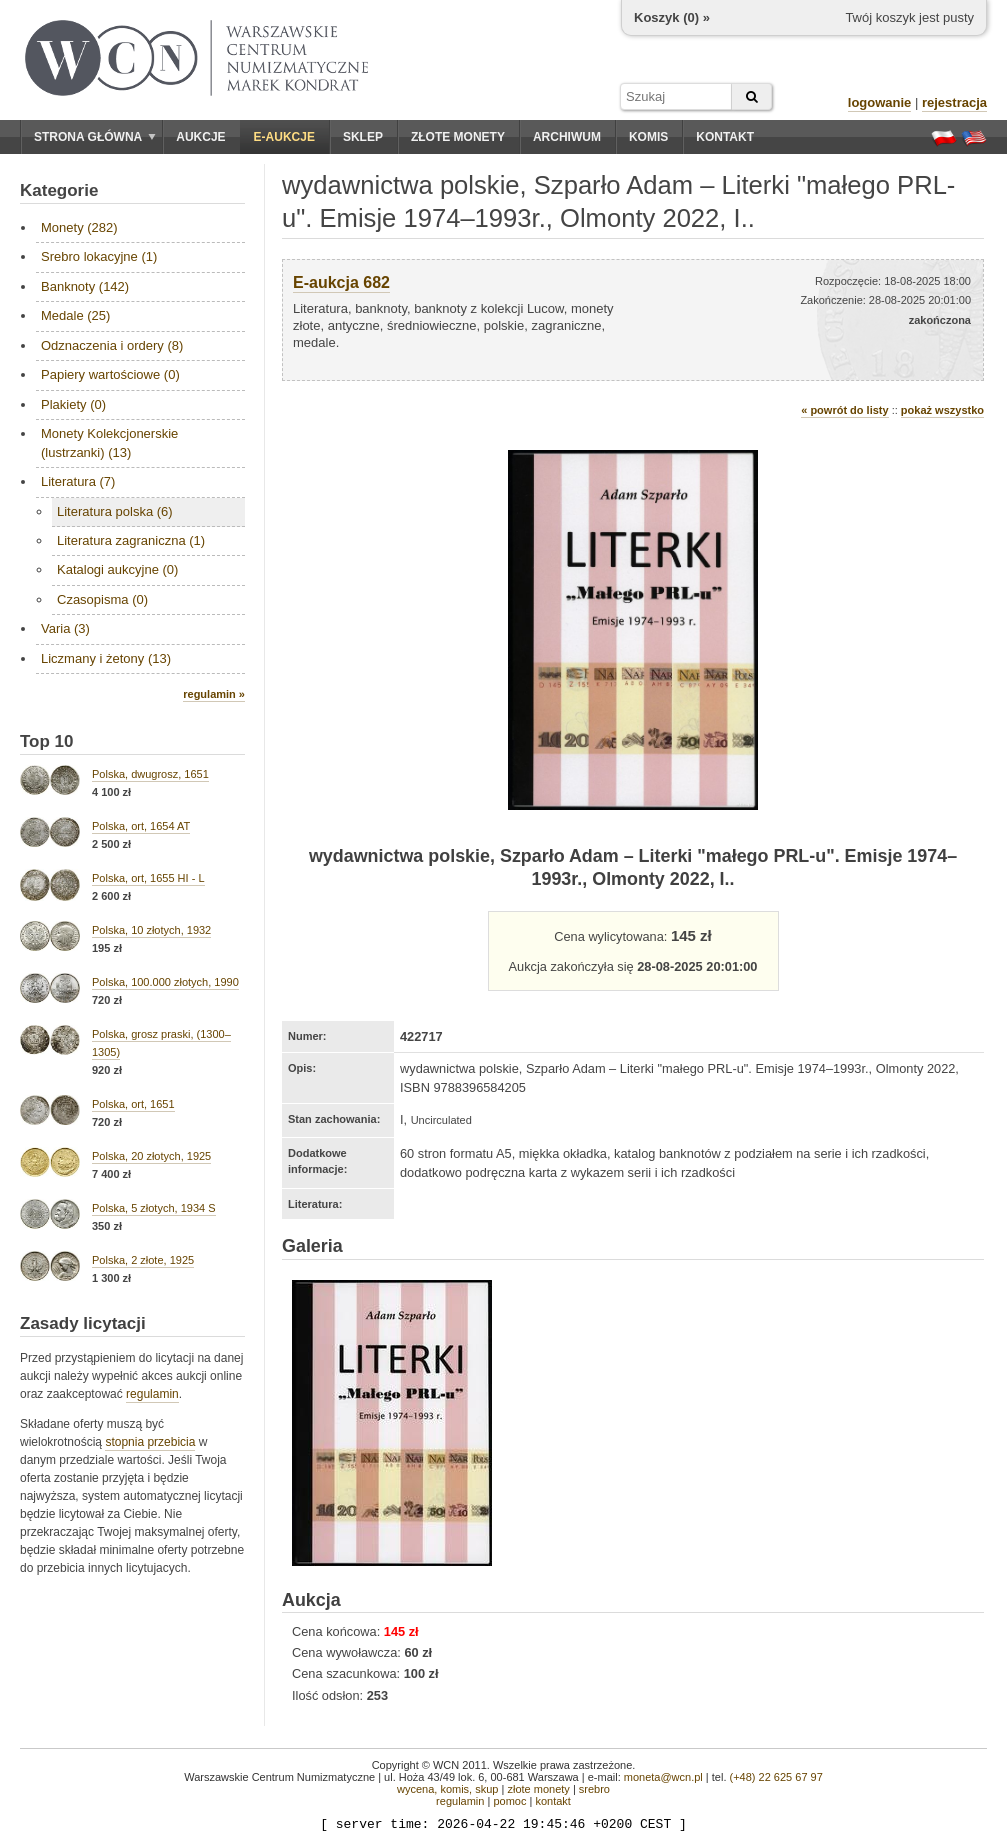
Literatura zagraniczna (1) (131, 540)
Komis (648, 137)
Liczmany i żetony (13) (106, 658)
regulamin (152, 1394)
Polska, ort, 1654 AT (141, 826)
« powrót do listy (844, 410)
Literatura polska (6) (115, 511)
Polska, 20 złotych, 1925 (151, 1156)
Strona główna (95, 137)
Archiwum (567, 137)
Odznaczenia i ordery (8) (112, 345)
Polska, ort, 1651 (133, 1104)
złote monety (538, 1789)
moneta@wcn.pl (663, 1777)
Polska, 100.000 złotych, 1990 (165, 982)
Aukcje (200, 137)
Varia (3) (65, 628)
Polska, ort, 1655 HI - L (148, 878)
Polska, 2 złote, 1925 (143, 1260)
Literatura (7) (78, 481)
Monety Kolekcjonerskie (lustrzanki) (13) (109, 442)
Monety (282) (79, 227)
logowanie (880, 102)
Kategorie (59, 190)
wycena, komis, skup (447, 1789)
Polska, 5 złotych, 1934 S (154, 1208)
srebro (594, 1789)
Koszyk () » (672, 17)
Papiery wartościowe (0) (110, 374)
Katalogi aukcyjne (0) (117, 569)
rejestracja (954, 102)
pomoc (509, 1801)
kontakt (552, 1801)
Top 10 (47, 741)
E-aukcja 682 (341, 282)
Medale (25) (75, 315)
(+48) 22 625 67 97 (776, 1777)
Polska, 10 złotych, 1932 (151, 930)
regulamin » (214, 694)
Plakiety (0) (73, 404)
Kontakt (725, 137)
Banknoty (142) (85, 286)
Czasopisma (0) (102, 599)
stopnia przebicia (150, 1442)
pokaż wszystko (942, 410)
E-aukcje (284, 137)
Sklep (363, 137)
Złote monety (458, 137)
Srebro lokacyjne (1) (99, 256)
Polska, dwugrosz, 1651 (150, 774)
